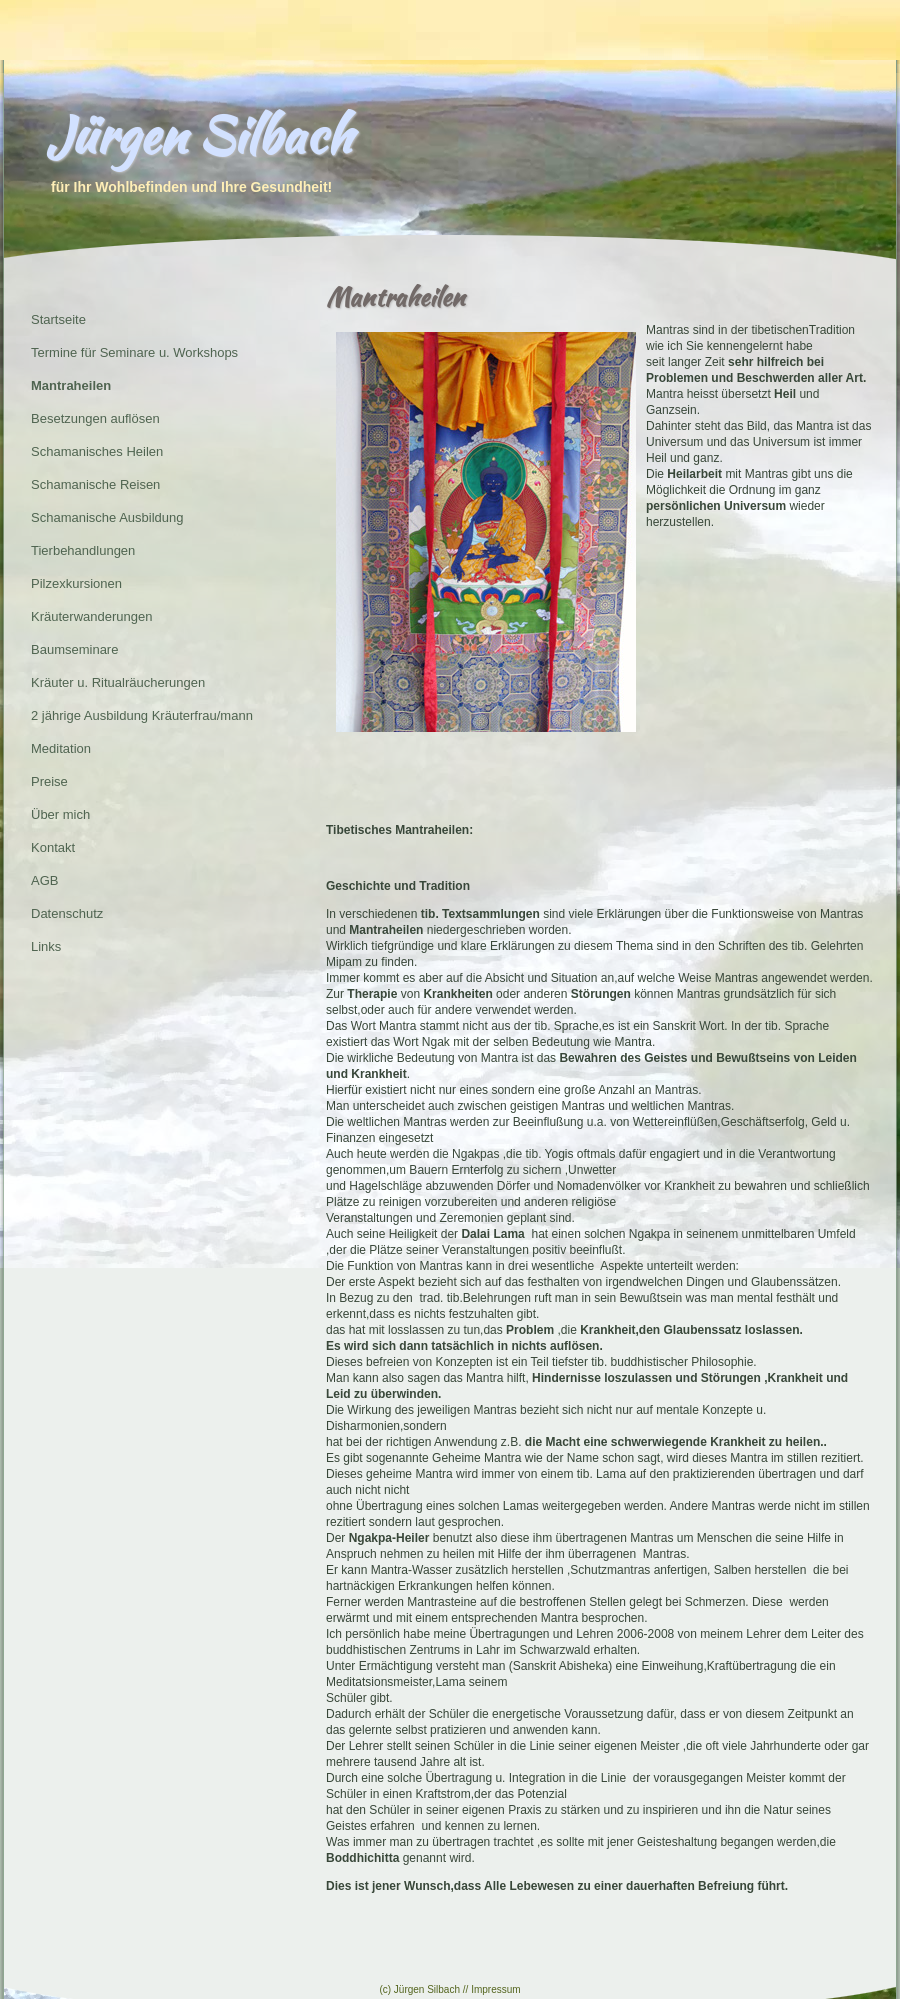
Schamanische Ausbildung (107, 517)
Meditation (61, 748)
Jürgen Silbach (199, 135)
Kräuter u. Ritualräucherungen (118, 682)
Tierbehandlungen (83, 550)
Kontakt (53, 847)
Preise (49, 781)
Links (46, 946)
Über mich (60, 814)
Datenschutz (67, 913)
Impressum (495, 1989)
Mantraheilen (71, 385)
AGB (44, 880)
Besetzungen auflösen (95, 418)
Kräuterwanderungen (91, 616)
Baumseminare (74, 649)
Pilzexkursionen (76, 583)
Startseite (58, 319)
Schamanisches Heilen (97, 451)
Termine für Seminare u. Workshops (134, 352)
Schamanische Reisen (95, 484)
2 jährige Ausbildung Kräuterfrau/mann (142, 715)
